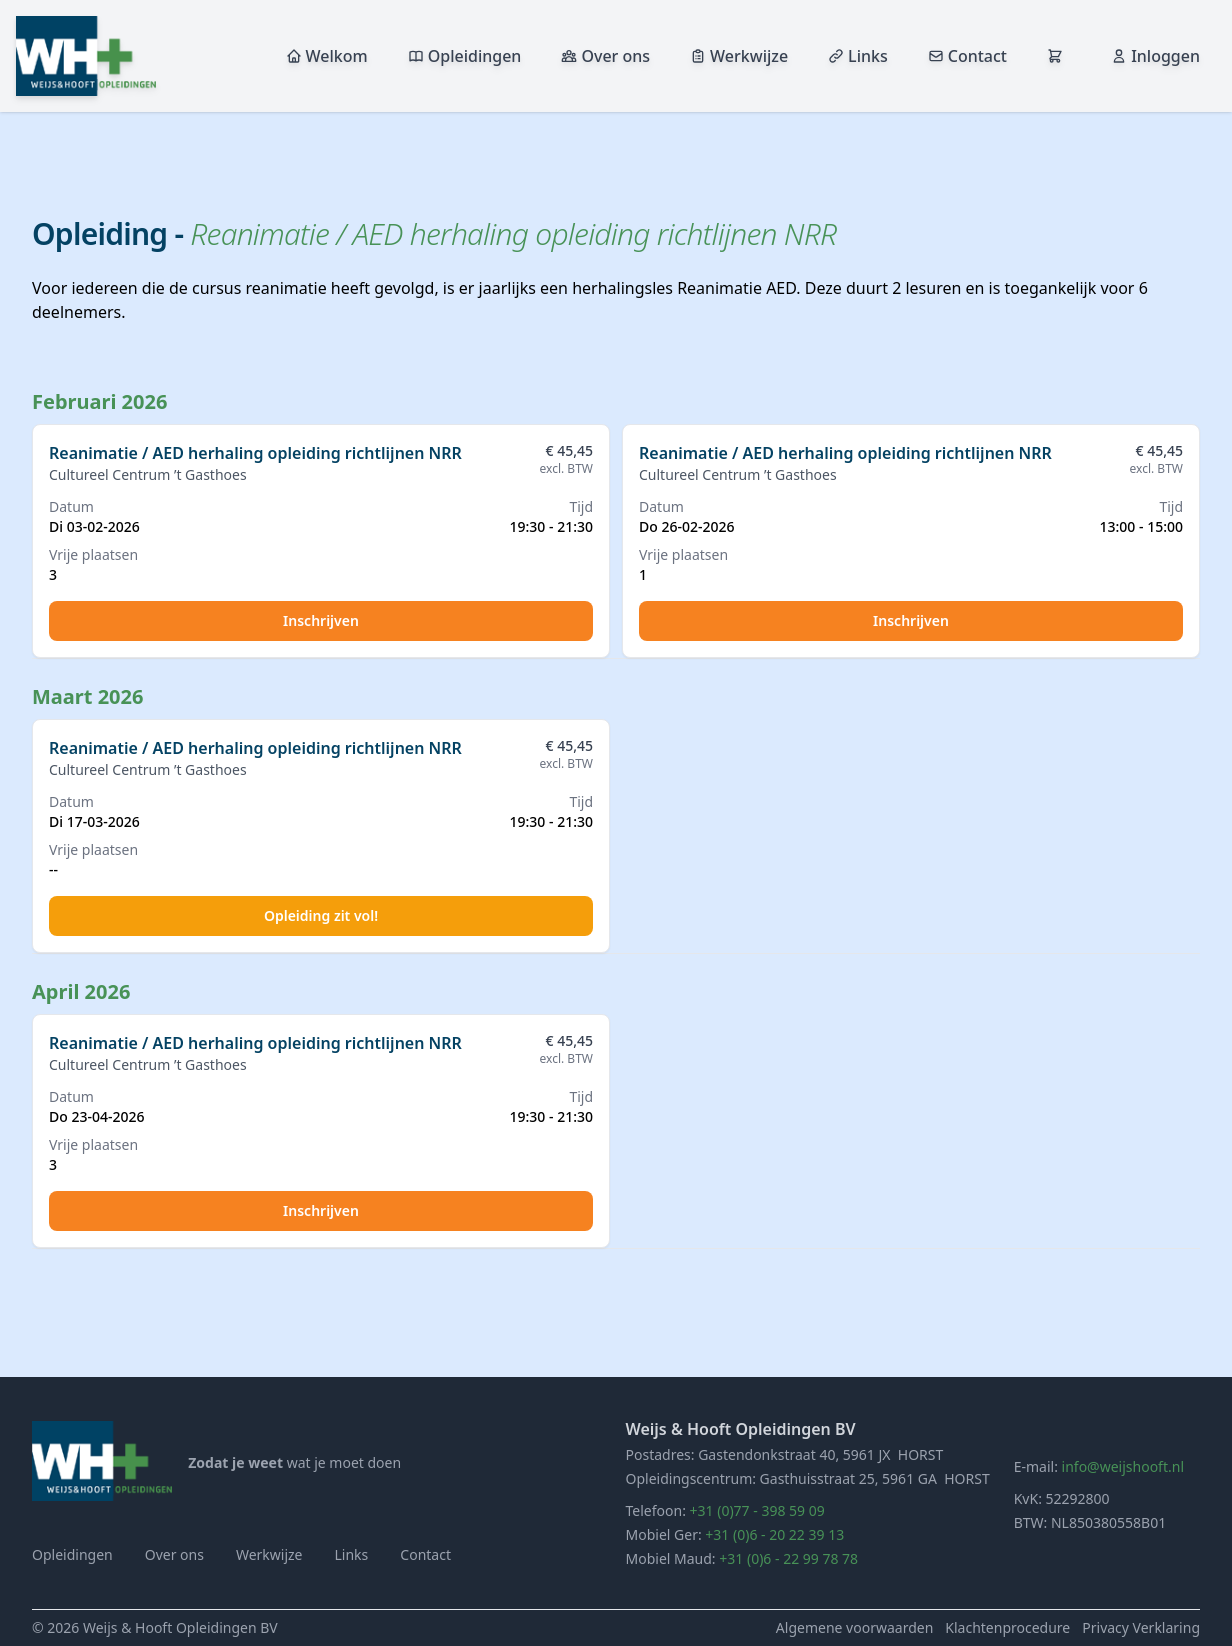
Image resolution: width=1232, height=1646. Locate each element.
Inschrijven (321, 620)
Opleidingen (465, 56)
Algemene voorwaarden (854, 1627)
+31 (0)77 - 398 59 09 (757, 1510)
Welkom (327, 56)
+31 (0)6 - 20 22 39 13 (774, 1534)
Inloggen (1155, 56)
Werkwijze (739, 56)
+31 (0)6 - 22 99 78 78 (788, 1558)
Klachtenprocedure (1007, 1627)
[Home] (102, 1461)
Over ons (605, 56)
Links (858, 56)
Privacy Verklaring (1141, 1627)
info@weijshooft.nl (1123, 1466)
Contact (967, 56)
